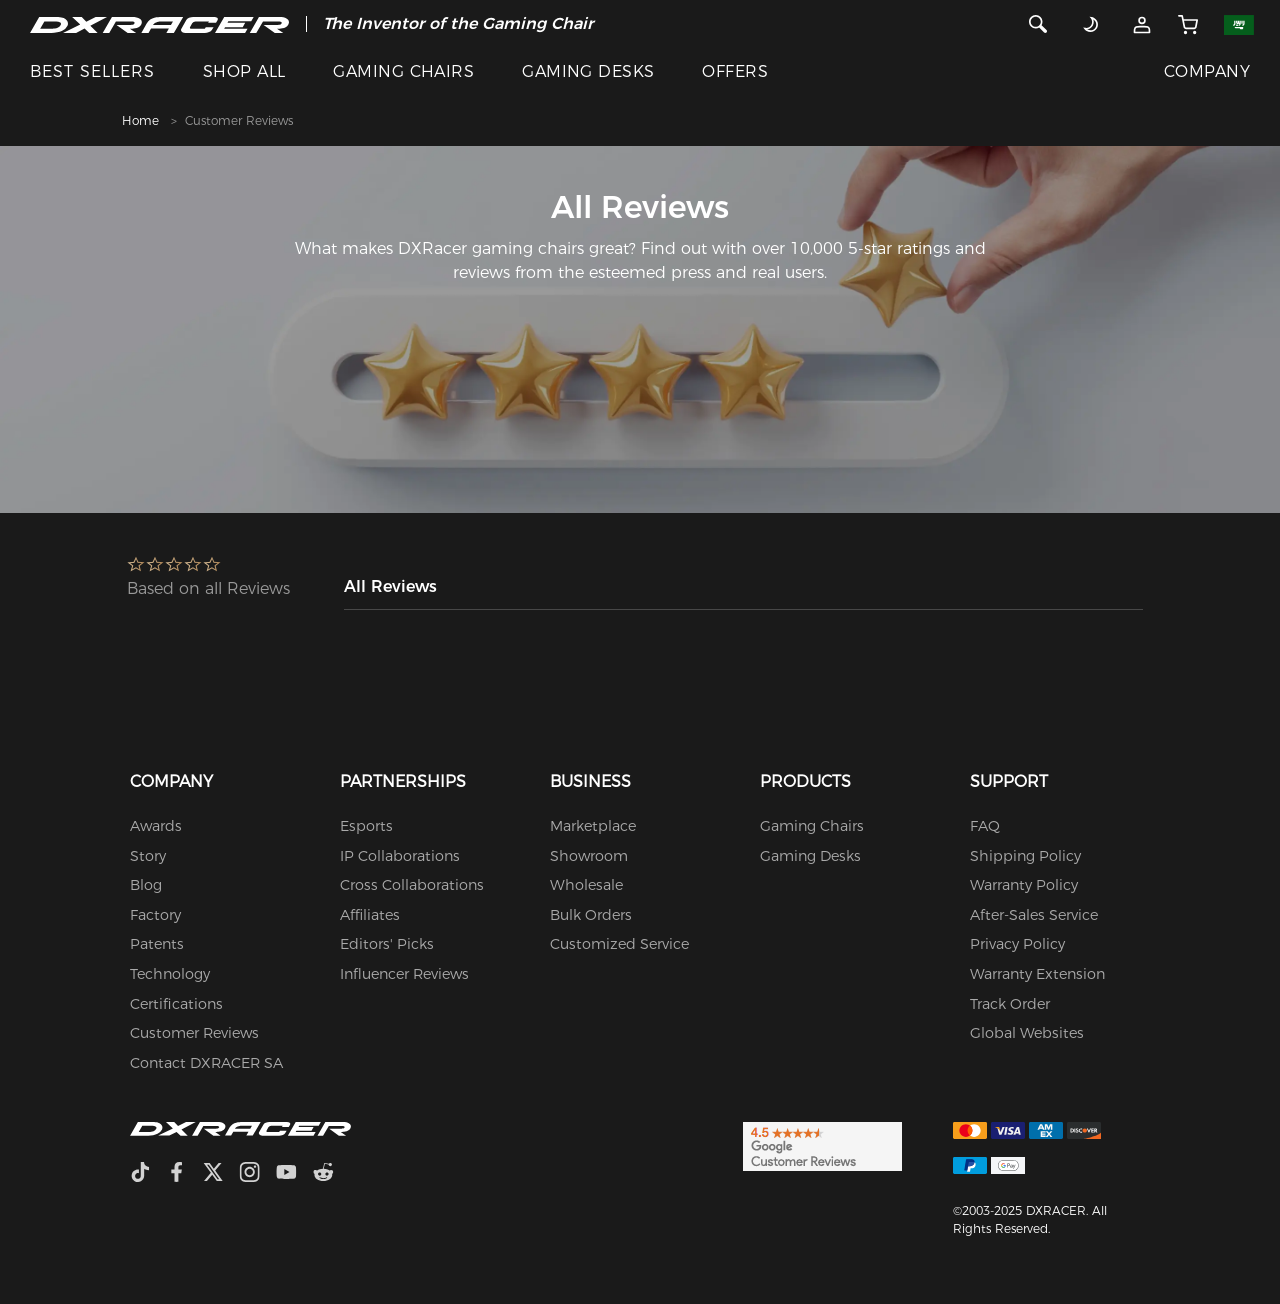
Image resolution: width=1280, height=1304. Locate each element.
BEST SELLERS (92, 71)
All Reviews (390, 586)
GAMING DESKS (588, 71)
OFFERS (735, 71)
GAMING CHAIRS (403, 71)
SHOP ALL (244, 71)
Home (140, 120)
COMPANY (1207, 71)
